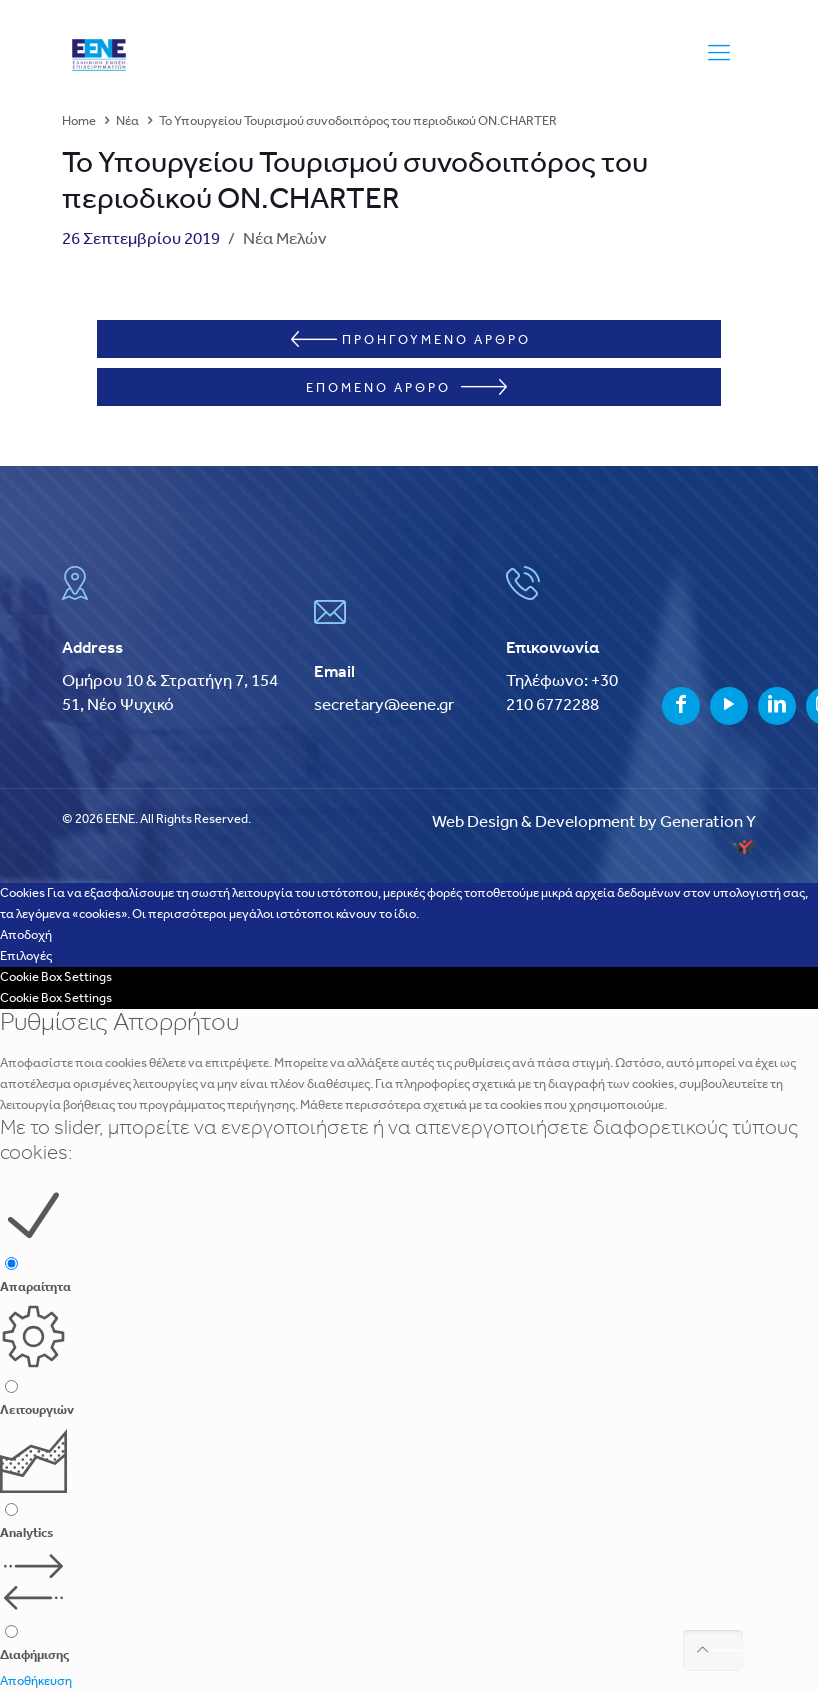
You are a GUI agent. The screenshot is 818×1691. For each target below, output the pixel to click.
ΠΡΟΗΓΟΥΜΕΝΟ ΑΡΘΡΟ (411, 339)
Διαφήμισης (34, 1654)
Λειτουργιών (37, 1408)
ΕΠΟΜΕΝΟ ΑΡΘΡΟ (406, 386)
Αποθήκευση (36, 1680)
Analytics (26, 1531)
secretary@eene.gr (384, 703)
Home (79, 121)
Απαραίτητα (35, 1286)
